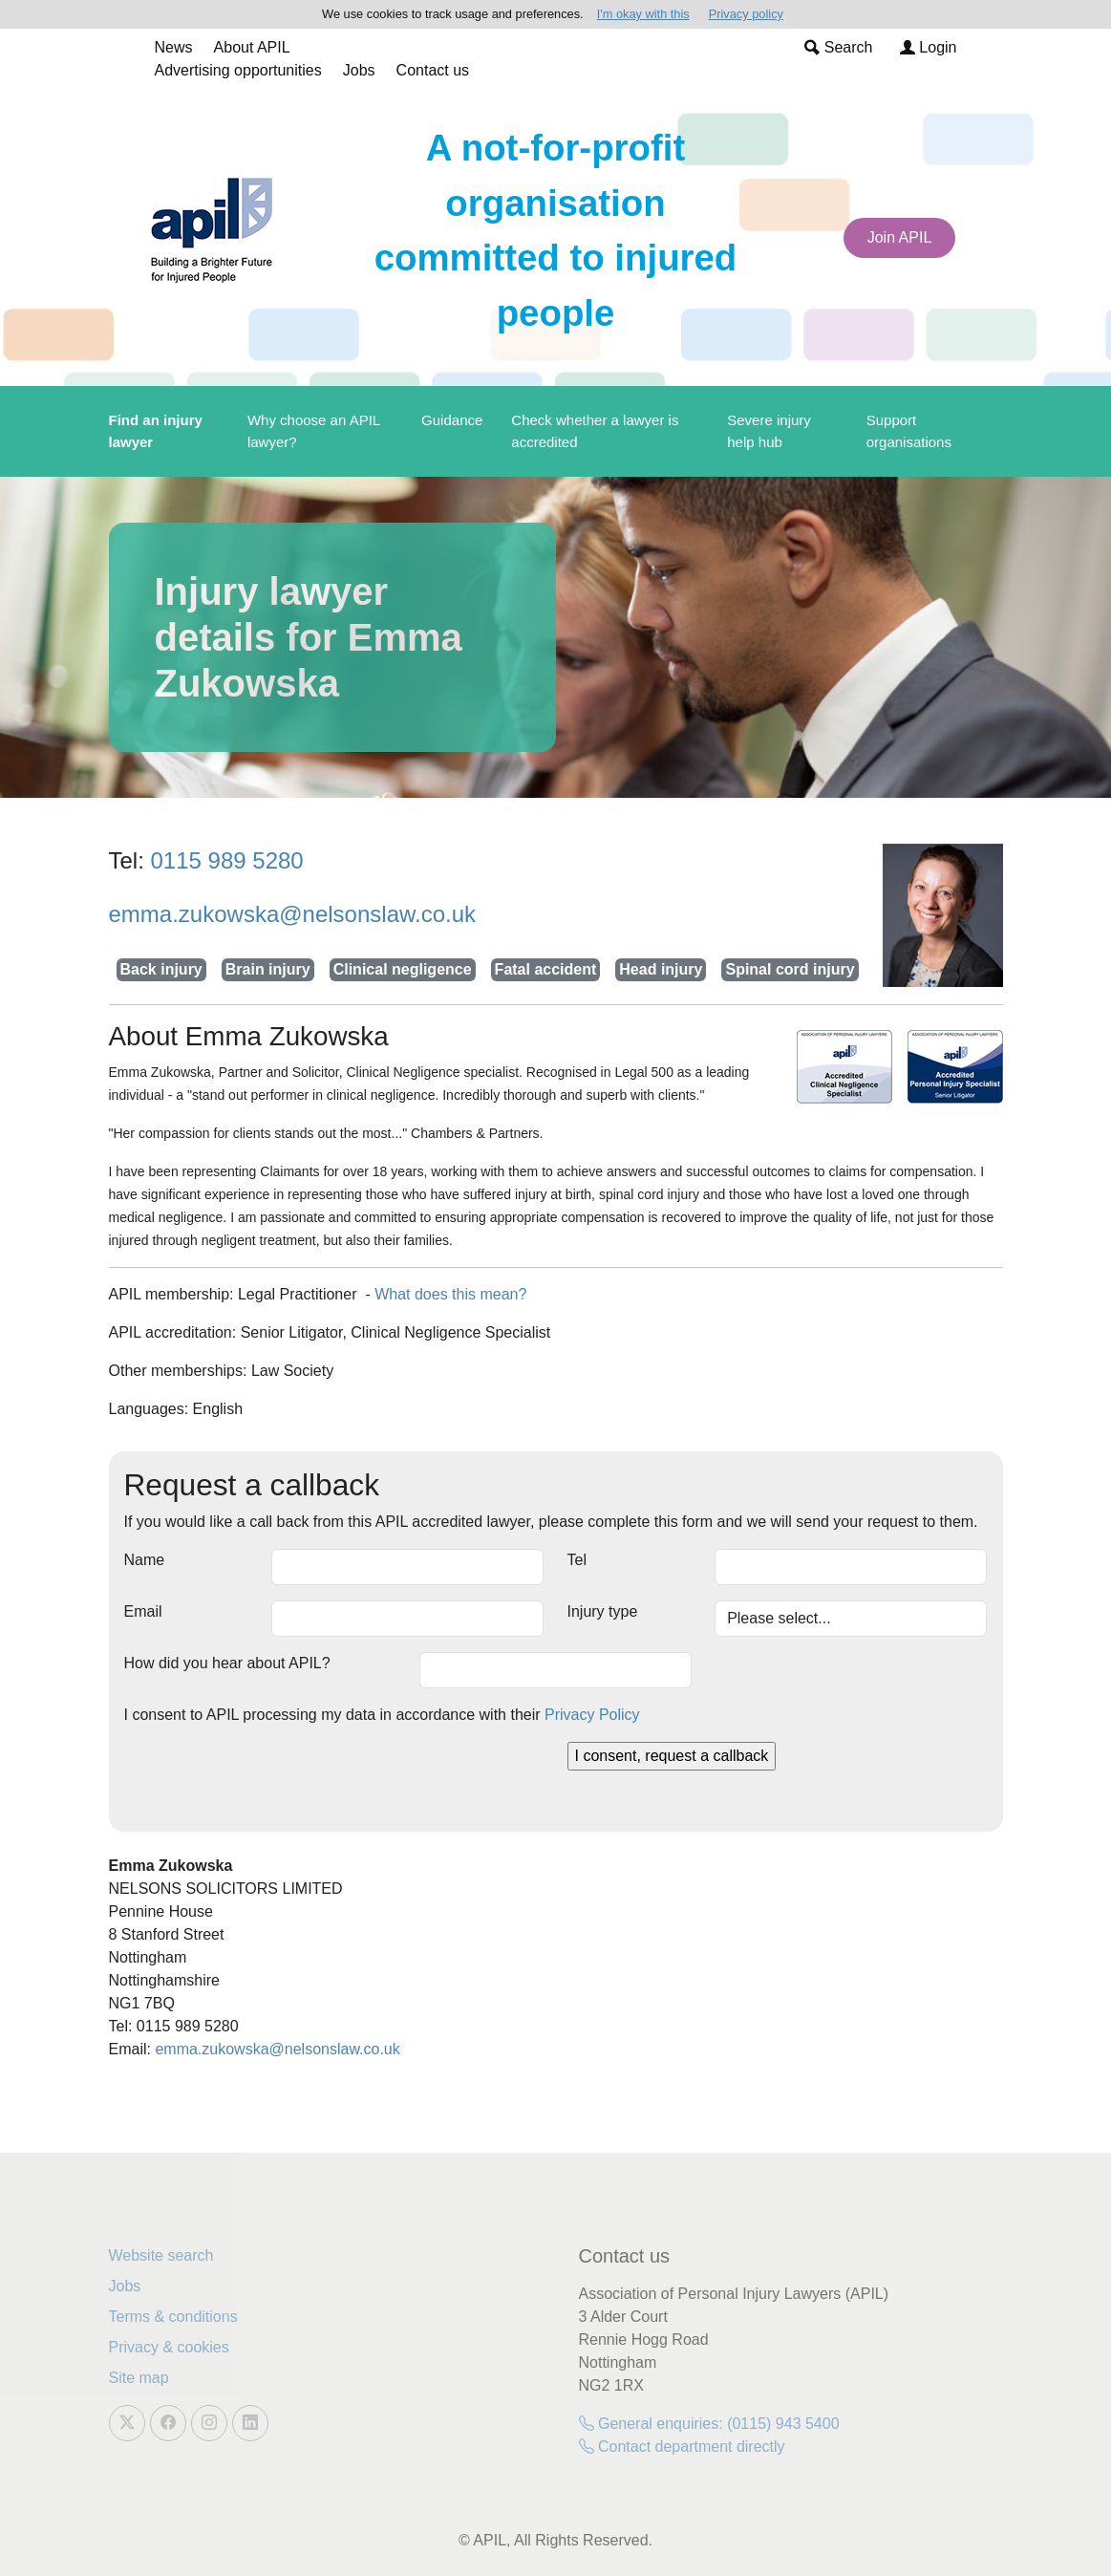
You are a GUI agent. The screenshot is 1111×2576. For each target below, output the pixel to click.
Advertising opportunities (238, 70)
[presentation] (269, 1779)
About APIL (252, 47)
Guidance (451, 420)
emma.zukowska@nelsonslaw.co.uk (293, 914)
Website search (161, 2255)
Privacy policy (746, 14)
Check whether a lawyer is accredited (594, 431)
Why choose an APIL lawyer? (313, 431)
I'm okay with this (643, 14)
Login (928, 47)
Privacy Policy (592, 1715)
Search (838, 47)
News (174, 47)
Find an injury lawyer (156, 431)
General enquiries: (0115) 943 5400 (709, 2423)
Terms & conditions (173, 2316)
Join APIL (899, 237)
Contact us (432, 70)
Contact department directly (682, 2446)
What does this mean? (450, 1294)
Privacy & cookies (169, 2347)
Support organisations (908, 431)
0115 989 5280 (227, 860)
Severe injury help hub (769, 431)
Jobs (359, 70)
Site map (139, 2378)
